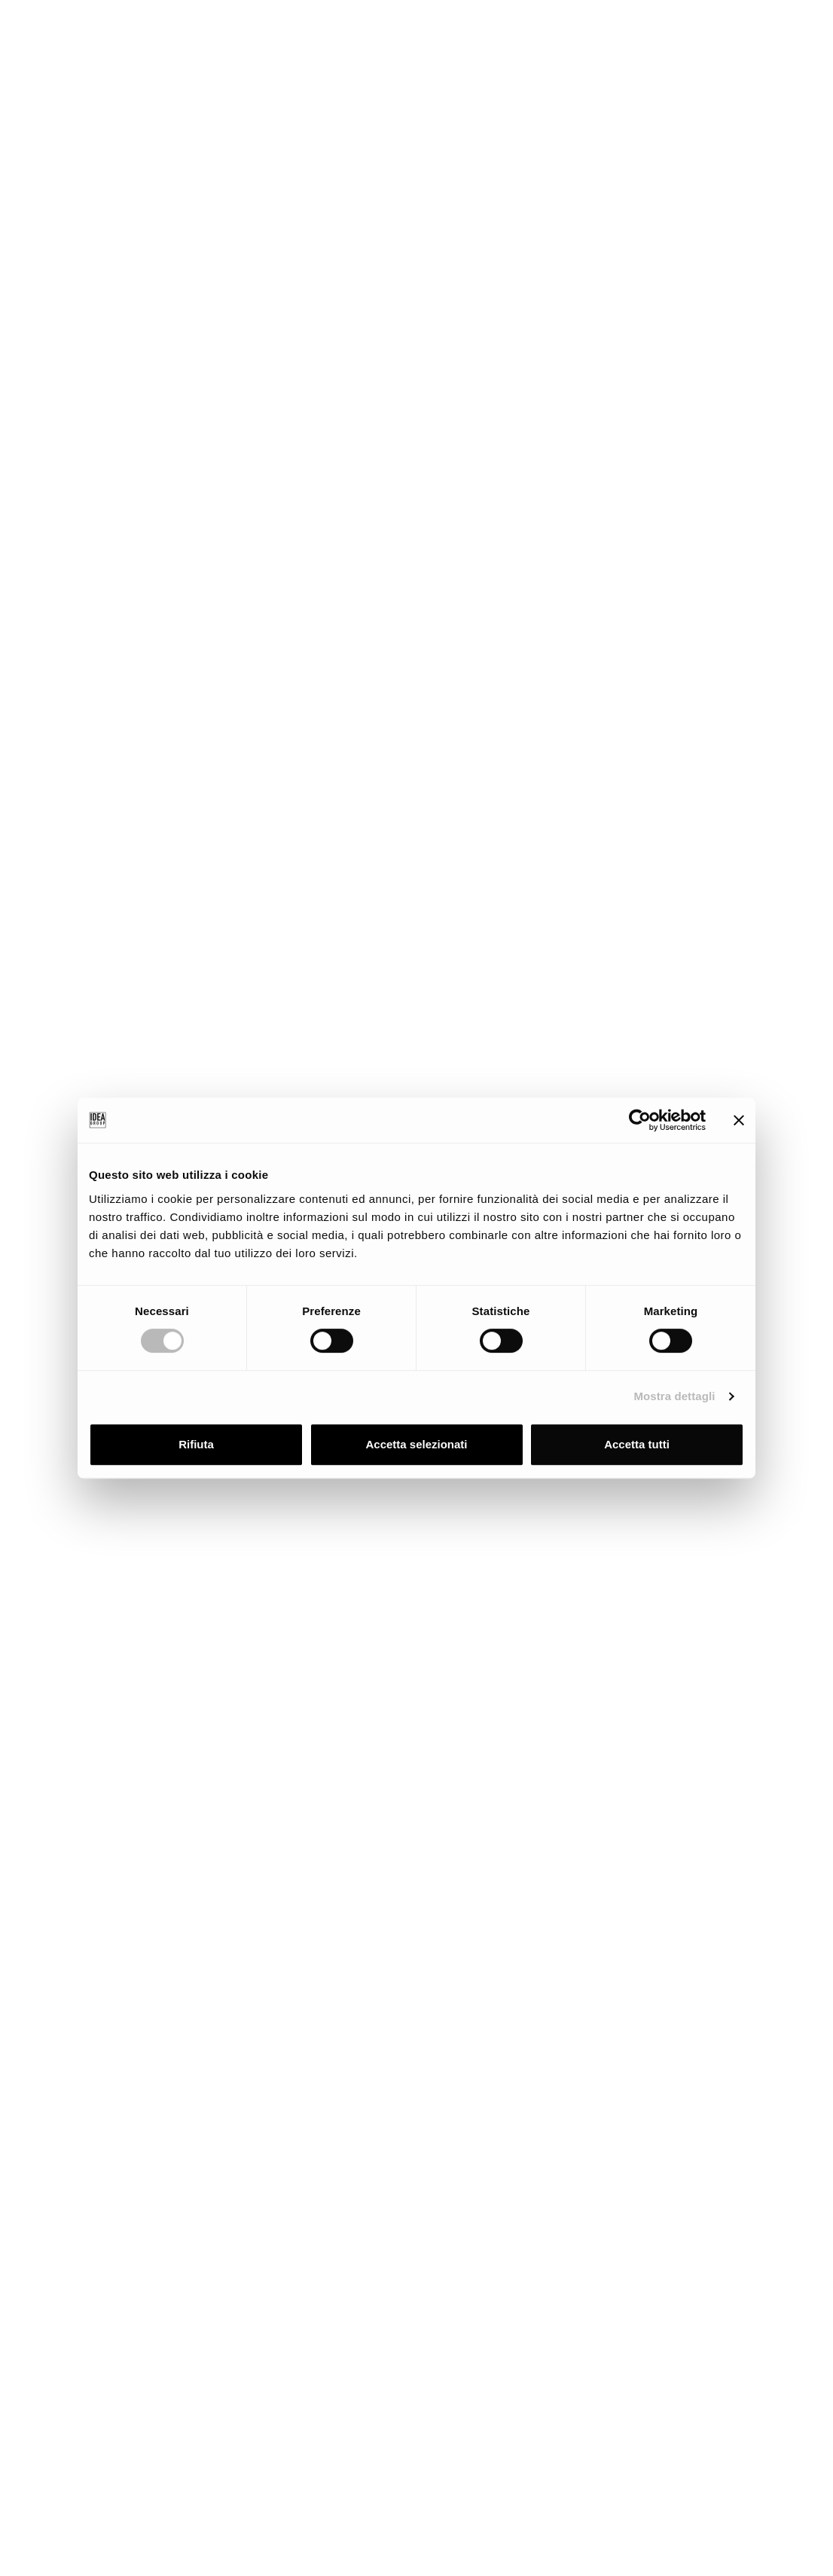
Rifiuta (196, 1444)
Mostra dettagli (674, 1396)
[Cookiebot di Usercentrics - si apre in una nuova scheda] (640, 1120)
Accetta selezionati (416, 1444)
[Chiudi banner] (739, 1120)
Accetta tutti (637, 1444)
